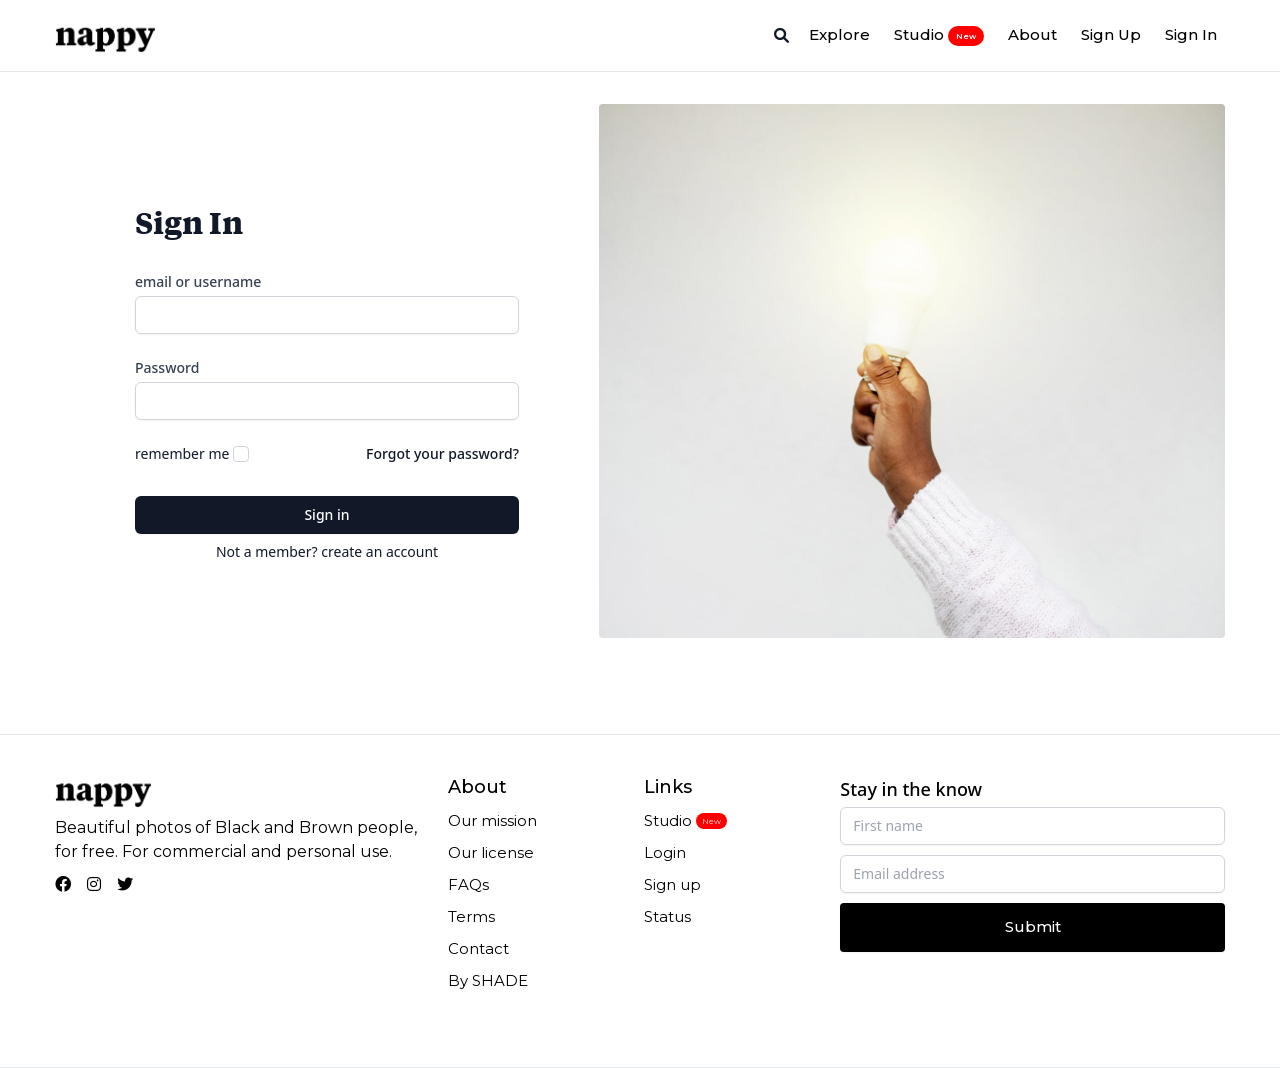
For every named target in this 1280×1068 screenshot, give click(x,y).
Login (665, 852)
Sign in (326, 514)
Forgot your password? (442, 453)
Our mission (492, 820)
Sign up (672, 884)
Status (667, 916)
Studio (939, 35)
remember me (182, 453)
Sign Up (1111, 34)
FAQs (468, 884)
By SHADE (488, 980)
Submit (1033, 926)
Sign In (1191, 34)
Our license (491, 852)
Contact (478, 948)
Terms (471, 916)
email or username (198, 281)
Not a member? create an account (327, 551)
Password (167, 367)
